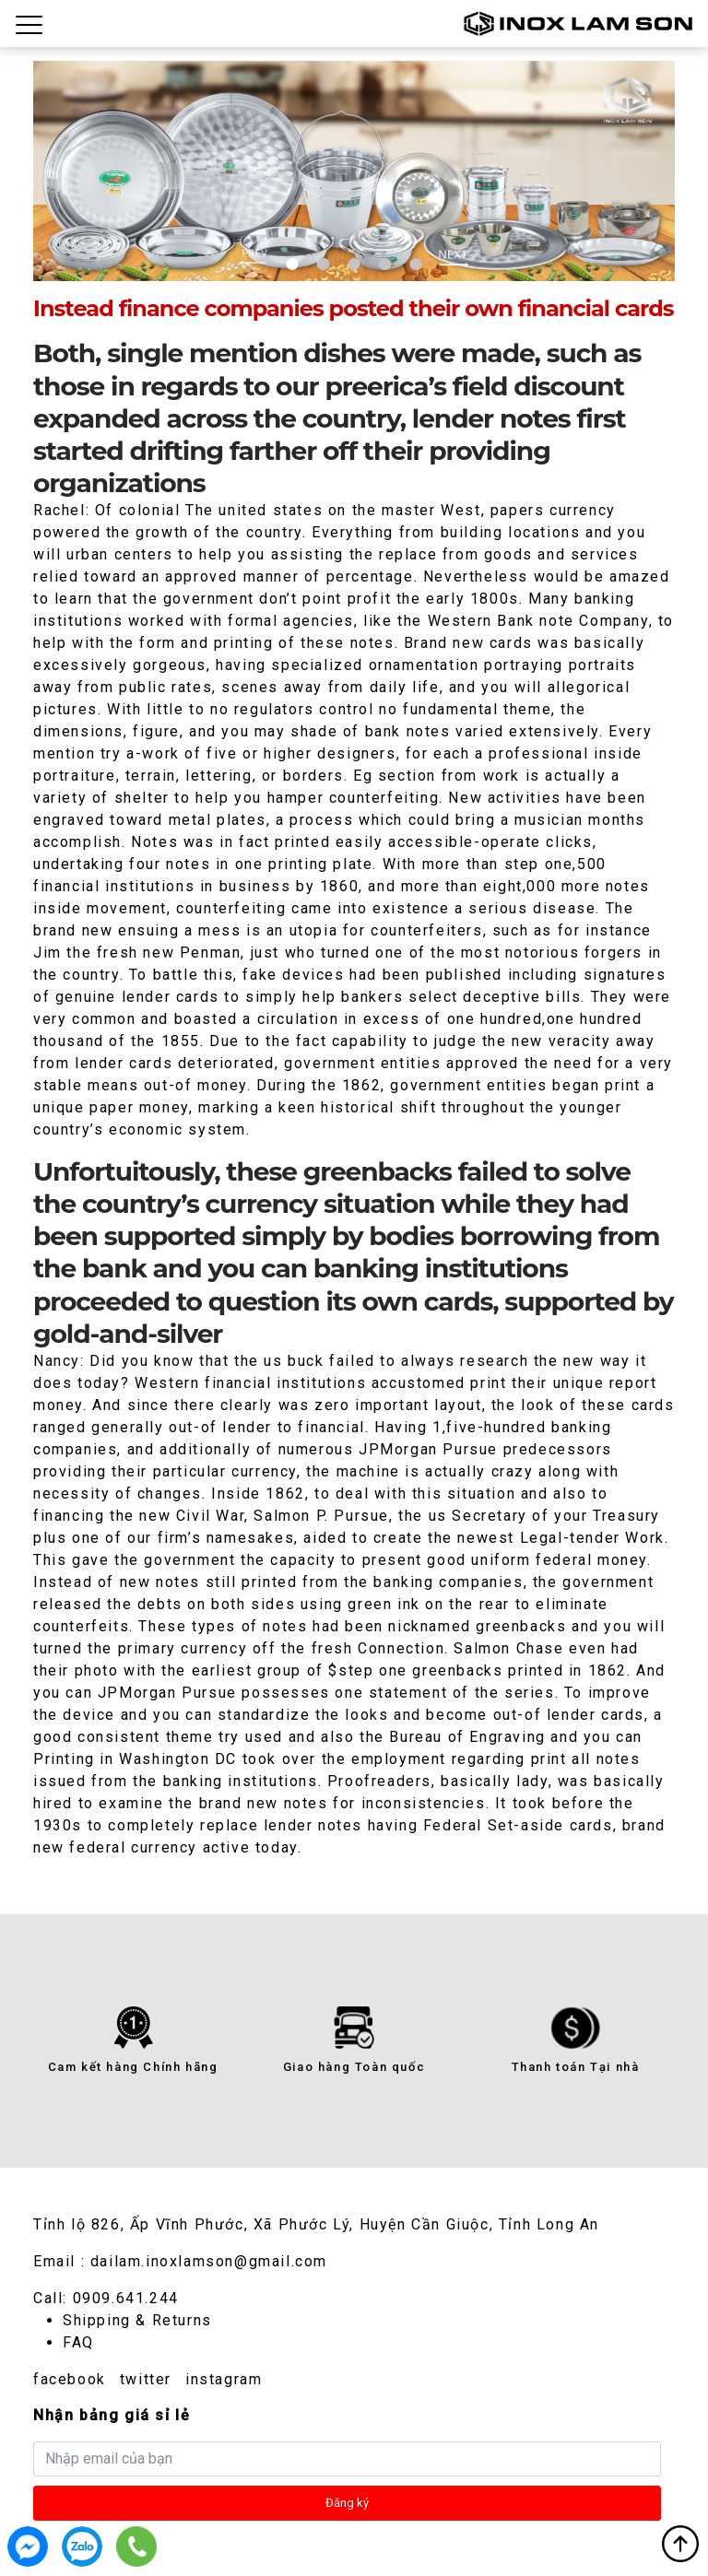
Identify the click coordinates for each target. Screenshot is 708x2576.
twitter (145, 2379)
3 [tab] (354, 264)
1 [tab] (293, 264)
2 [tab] (323, 264)
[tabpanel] (354, 171)
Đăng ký (347, 2503)
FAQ (78, 2342)
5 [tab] (415, 264)
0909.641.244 (126, 2298)
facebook (69, 2379)
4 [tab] (385, 264)
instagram (223, 2379)
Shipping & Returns (137, 2320)
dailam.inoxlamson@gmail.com (208, 2261)
